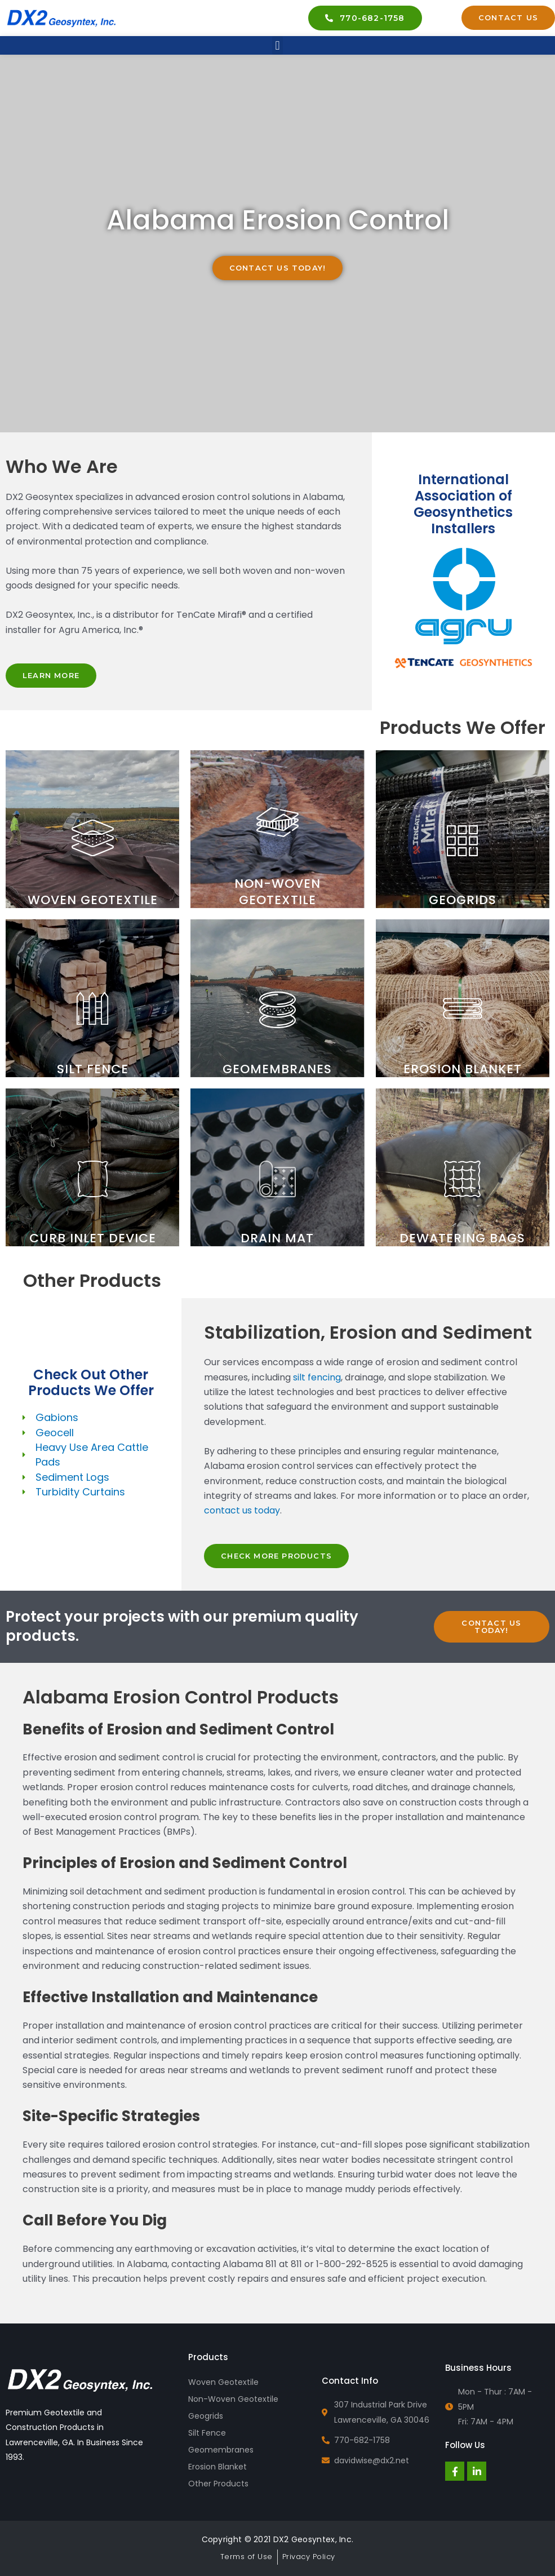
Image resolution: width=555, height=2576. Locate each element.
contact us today (242, 1510)
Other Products (218, 2483)
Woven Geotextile (223, 2382)
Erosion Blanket (217, 2466)
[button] (277, 45)
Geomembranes (221, 2449)
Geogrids (205, 2416)
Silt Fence (207, 2432)
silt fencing (317, 1377)
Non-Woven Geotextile (233, 2399)
